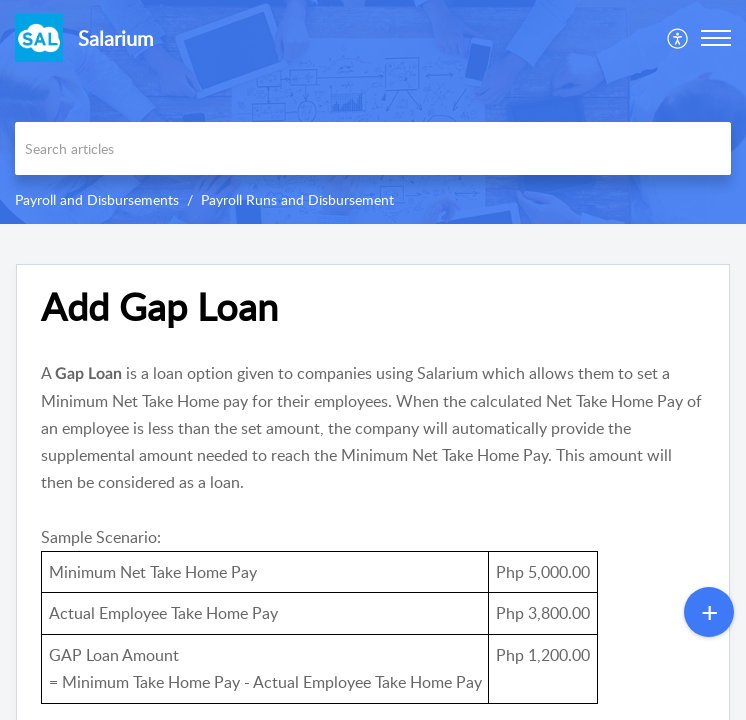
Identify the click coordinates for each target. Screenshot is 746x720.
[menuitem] (678, 38)
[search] (373, 148)
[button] (678, 38)
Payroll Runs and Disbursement (297, 199)
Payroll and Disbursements (97, 199)
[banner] (373, 112)
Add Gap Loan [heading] (159, 307)
